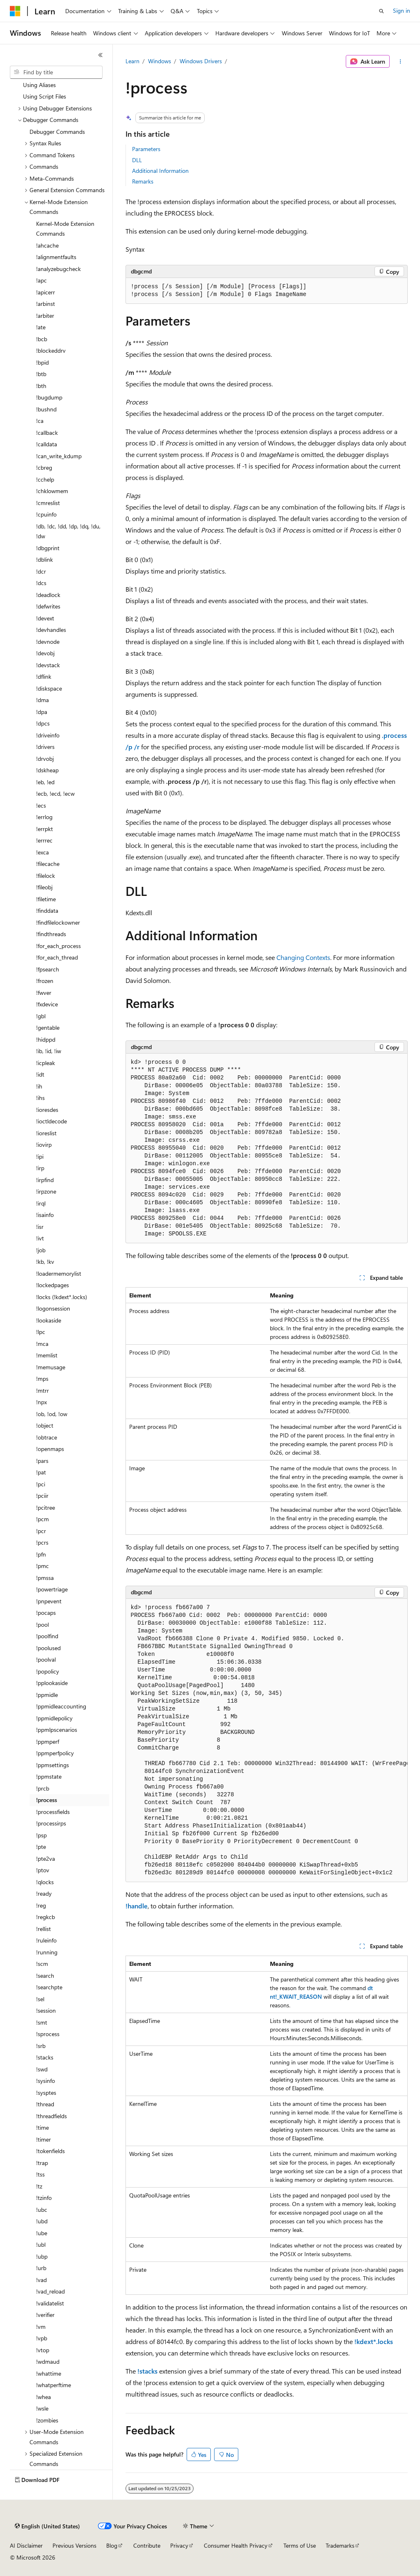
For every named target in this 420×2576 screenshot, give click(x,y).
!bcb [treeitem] (41, 339)
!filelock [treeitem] (45, 875)
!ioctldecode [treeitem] (51, 1121)
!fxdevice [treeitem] (47, 1004)
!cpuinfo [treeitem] (46, 514)
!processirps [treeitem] (51, 1823)
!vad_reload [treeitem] (50, 2291)
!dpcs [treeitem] (43, 723)
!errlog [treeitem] (44, 817)
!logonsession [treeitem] (53, 1308)
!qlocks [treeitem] (45, 1882)
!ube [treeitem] (41, 2233)
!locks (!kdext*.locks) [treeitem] (61, 1297)
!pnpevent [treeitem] (49, 1601)
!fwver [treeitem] (43, 992)
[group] (267, 1740)
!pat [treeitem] (41, 1472)
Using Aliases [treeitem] (39, 85)
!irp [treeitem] (40, 1168)
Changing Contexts (303, 957)
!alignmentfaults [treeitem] (56, 257)
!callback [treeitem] (47, 432)
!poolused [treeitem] (48, 1648)
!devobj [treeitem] (45, 653)
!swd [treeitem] (42, 2069)
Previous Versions (74, 2545)
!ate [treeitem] (41, 327)
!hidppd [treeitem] (45, 1039)
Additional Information (160, 170)
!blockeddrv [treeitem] (51, 350)
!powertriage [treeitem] (52, 1589)
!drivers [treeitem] (45, 747)
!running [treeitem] (46, 1952)
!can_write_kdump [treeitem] (59, 456)
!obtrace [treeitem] (46, 1437)
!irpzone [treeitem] (46, 1191)
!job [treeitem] (41, 1250)
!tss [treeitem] (40, 2174)
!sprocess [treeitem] (47, 2034)
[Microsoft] (15, 11)
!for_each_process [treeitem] (58, 946)
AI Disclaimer (26, 2545)
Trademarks (340, 2545)
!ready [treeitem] (44, 1893)
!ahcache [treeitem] (47, 245)
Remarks (142, 181)
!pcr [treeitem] (41, 1531)
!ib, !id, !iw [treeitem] (48, 1051)
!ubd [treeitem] (42, 2221)
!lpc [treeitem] (40, 1332)
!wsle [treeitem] (42, 2408)
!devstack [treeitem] (48, 665)
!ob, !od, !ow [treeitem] (51, 1414)
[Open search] (381, 11)
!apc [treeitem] (41, 280)
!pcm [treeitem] (42, 1519)
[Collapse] (100, 55)
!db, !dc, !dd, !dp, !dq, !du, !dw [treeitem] (68, 531)
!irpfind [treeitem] (45, 1180)
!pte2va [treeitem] (45, 1858)
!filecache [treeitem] (47, 864)
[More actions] (400, 61)
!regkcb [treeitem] (45, 1917)
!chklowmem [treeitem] (52, 491)
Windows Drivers (201, 61)
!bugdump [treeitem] (49, 397)
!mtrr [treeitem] (42, 1390)
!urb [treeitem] (41, 2268)
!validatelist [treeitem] (50, 2303)
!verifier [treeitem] (45, 2315)
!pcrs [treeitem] (42, 1542)
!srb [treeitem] (41, 2046)
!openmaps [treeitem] (50, 1449)
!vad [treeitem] (41, 2280)
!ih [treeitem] (39, 1086)
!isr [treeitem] (39, 1227)
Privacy (179, 2545)
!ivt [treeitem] (40, 1238)
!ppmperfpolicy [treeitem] (55, 1753)
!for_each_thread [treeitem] (57, 957)
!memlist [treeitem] (46, 1355)
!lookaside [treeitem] (48, 1320)
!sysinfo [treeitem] (45, 2081)
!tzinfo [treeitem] (44, 2198)
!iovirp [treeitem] (44, 1144)
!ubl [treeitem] (41, 2244)
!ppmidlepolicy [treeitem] (54, 1718)
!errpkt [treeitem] (44, 829)
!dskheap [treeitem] (47, 770)
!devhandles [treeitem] (51, 630)
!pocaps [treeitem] (46, 1612)
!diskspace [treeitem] (49, 688)
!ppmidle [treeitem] (47, 1695)
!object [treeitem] (44, 1425)
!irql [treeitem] (41, 1203)
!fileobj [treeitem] (44, 887)
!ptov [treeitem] (42, 1870)
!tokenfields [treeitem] (50, 2151)
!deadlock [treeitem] (48, 595)
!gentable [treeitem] (47, 1027)
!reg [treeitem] (41, 1905)
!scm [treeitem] (42, 1964)
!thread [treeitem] (45, 2104)
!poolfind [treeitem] (47, 1636)
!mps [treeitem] (42, 1378)
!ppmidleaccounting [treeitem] (61, 1706)
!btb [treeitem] (41, 374)
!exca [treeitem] (42, 852)
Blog (111, 2545)
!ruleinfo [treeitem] (46, 1940)
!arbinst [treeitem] (45, 304)
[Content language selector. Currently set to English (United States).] (47, 2526)
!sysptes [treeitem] (46, 2092)
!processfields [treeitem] (53, 1812)
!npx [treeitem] (41, 1402)
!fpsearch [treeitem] (47, 969)
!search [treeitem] (45, 1975)
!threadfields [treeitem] (51, 2116)
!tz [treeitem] (39, 2186)
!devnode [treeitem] (47, 641)
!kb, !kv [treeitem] (45, 1261)
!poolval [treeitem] (46, 1659)
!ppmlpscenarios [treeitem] (56, 1729)
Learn (132, 61)
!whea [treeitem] (43, 2397)
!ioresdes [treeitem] (47, 1110)
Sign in (401, 10)
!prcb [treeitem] (42, 1788)
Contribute (146, 2545)
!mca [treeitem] (42, 1344)
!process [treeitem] (46, 1800)
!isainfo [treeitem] (45, 1215)
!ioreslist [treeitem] (46, 1133)
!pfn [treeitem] (41, 1554)
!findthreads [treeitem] (51, 934)
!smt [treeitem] (41, 2022)
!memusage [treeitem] (50, 1367)
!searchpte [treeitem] (49, 1987)
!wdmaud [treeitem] (47, 2361)
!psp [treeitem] (41, 1835)
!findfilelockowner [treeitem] (58, 922)
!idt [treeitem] (40, 1074)
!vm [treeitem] (41, 2326)
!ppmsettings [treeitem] (52, 1765)
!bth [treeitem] (41, 386)
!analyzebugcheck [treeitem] (58, 269)
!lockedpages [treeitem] (52, 1285)
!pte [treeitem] (41, 1846)
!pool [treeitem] (42, 1624)
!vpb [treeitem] (41, 2338)
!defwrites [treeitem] (48, 606)
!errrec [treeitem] (44, 840)
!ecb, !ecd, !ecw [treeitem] (55, 793)
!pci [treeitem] (40, 1484)
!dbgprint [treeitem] (47, 548)
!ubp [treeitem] (42, 2256)
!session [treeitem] (46, 2010)
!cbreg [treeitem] (44, 467)
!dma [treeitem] (42, 700)
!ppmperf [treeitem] (47, 1741)
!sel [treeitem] (40, 1999)
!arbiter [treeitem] (45, 315)
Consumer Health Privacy (235, 2545)
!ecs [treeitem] (41, 805)
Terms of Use (299, 2545)
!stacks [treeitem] (44, 2057)
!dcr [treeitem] (41, 571)
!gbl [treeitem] (41, 1016)
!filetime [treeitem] (46, 899)
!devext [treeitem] (45, 618)
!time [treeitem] (42, 2127)
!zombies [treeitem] (47, 2420)
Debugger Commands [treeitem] (57, 131)
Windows (159, 61)
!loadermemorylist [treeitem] (58, 1273)
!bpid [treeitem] (42, 362)
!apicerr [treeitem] (45, 292)
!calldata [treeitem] (46, 444)
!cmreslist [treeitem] (48, 503)
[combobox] (56, 72)
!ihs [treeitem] (40, 1098)
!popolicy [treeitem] (47, 1671)
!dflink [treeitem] (43, 676)
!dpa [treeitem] (41, 712)
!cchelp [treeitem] (45, 479)
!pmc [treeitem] (42, 1566)
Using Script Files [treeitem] (44, 96)
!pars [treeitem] (42, 1461)
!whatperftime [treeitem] (53, 2385)
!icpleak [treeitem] (45, 1063)
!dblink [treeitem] (44, 559)
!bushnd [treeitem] (46, 409)
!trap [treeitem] (42, 2163)
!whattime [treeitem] (48, 2373)
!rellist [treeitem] (43, 1929)
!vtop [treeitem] (42, 2350)
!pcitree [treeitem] (45, 1507)
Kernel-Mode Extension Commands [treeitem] (65, 229)
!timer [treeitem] (43, 2139)
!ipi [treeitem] (39, 1156)
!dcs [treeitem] (41, 583)
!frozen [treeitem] (44, 981)
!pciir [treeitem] (42, 1495)
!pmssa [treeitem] (45, 1578)
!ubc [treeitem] (41, 2209)
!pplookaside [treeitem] (52, 1683)
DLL (137, 160)
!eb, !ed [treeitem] (45, 782)
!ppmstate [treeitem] (49, 1776)
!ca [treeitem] (39, 421)
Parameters (146, 149)
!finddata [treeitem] (47, 910)
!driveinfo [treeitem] (47, 735)
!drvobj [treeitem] (45, 758)
